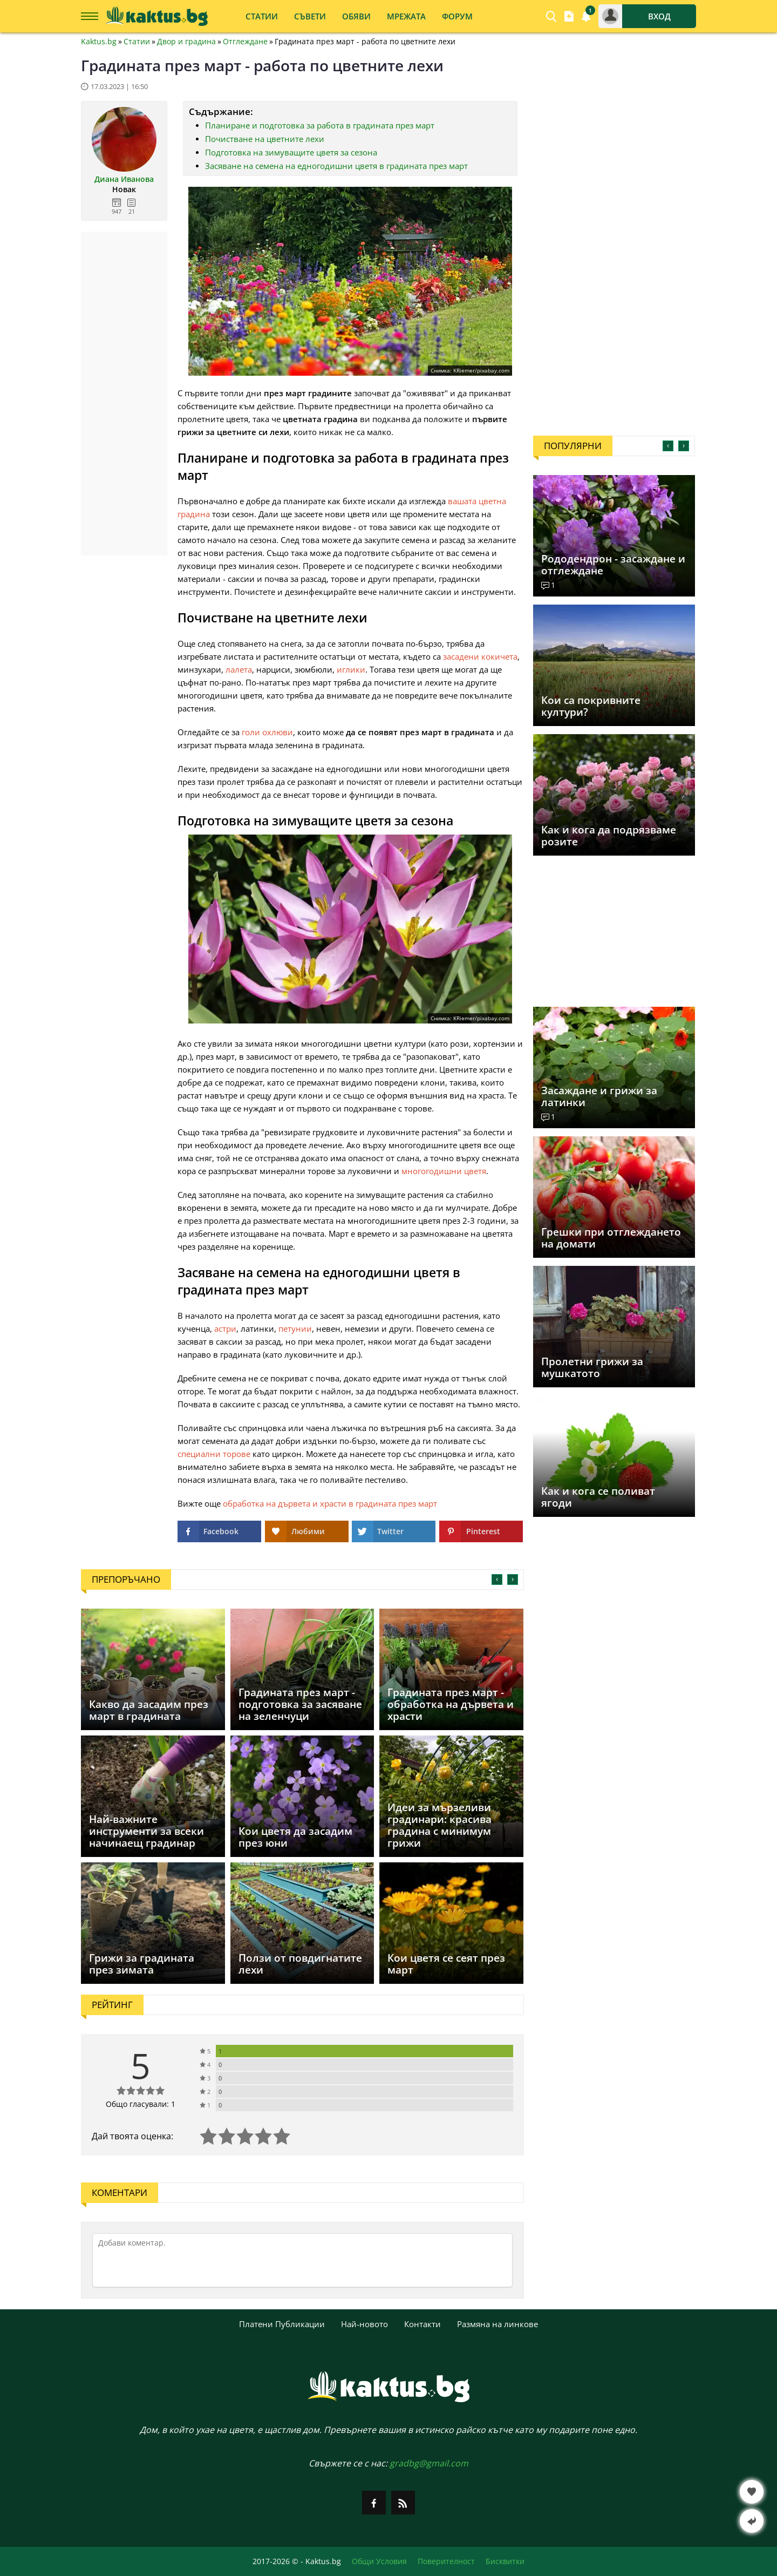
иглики (351, 669)
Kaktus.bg (99, 41)
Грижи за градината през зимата (141, 1964)
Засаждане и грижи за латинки (599, 1096)
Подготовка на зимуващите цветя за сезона (291, 152)
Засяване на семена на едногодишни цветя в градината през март (336, 165)
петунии (295, 1328)
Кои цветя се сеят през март (446, 1964)
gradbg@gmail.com (429, 2463)
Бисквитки (505, 2561)
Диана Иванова (124, 179)
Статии (137, 41)
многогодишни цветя (443, 1170)
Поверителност (446, 2561)
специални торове (214, 1453)
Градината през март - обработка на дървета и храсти (450, 1704)
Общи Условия (379, 2561)
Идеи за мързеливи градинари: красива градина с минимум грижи (439, 1825)
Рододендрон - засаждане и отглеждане (613, 565)
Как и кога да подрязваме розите (608, 836)
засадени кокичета (480, 656)
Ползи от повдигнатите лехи (300, 1964)
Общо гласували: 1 (140, 2104)
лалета (239, 669)
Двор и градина (186, 41)
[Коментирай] (302, 2260)
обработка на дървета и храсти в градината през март (330, 1503)
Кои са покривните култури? (590, 706)
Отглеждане (245, 41)
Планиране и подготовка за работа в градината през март (319, 125)
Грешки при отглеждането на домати (611, 1238)
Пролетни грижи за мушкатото (592, 1367)
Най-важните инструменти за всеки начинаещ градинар (146, 1831)
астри (225, 1328)
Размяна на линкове (497, 2324)
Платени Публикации (282, 2324)
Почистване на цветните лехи (264, 138)
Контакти (422, 2324)
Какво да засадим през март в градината (148, 1710)
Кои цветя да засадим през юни (295, 1837)
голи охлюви (267, 732)
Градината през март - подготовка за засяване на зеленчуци (300, 1704)
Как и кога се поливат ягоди (598, 1497)
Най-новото (364, 2324)
